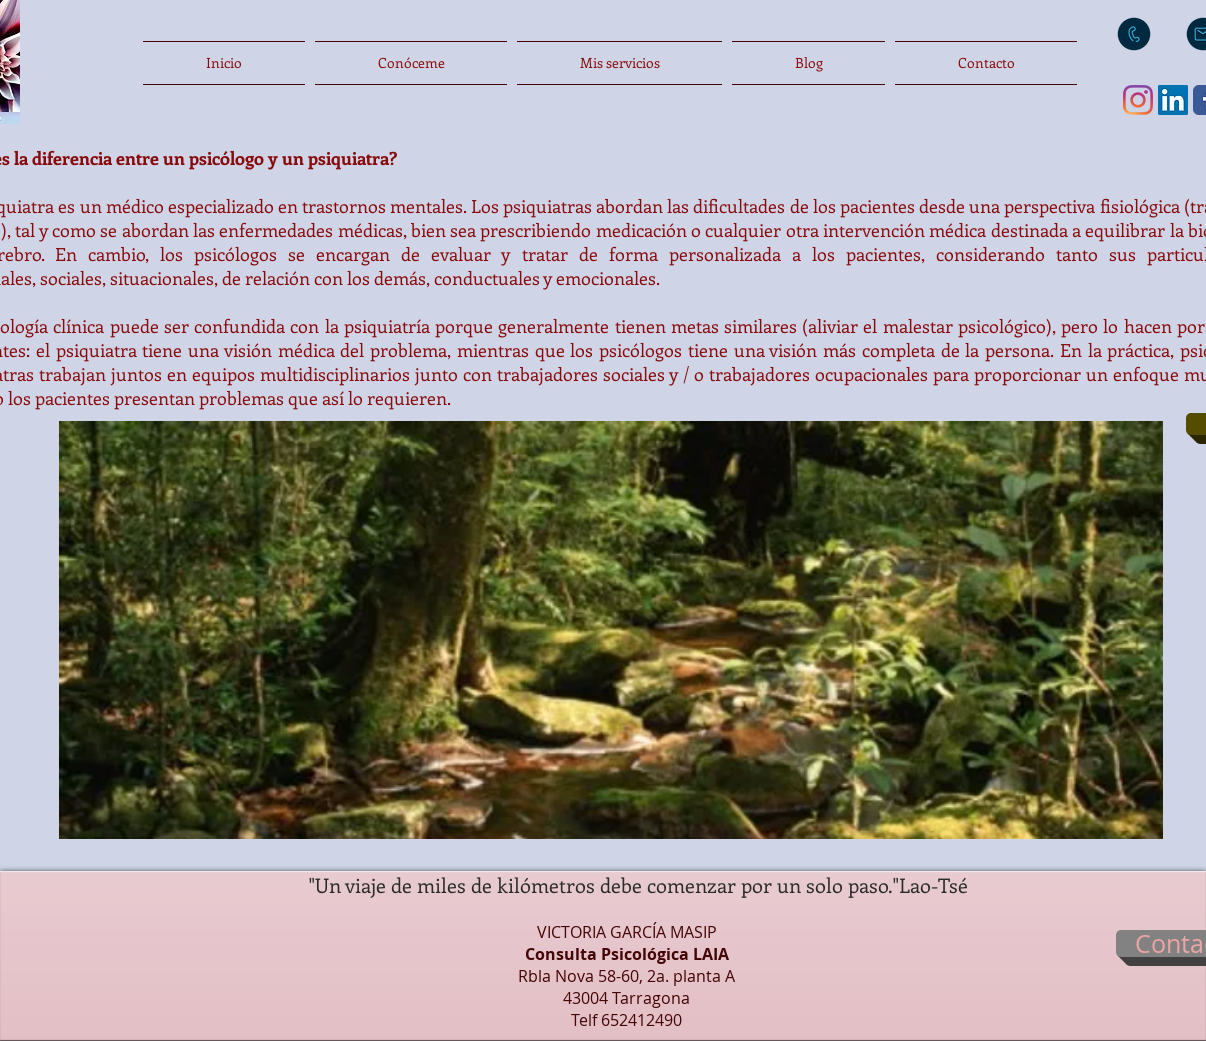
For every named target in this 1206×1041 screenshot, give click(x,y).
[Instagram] (1138, 100)
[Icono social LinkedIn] (1173, 100)
